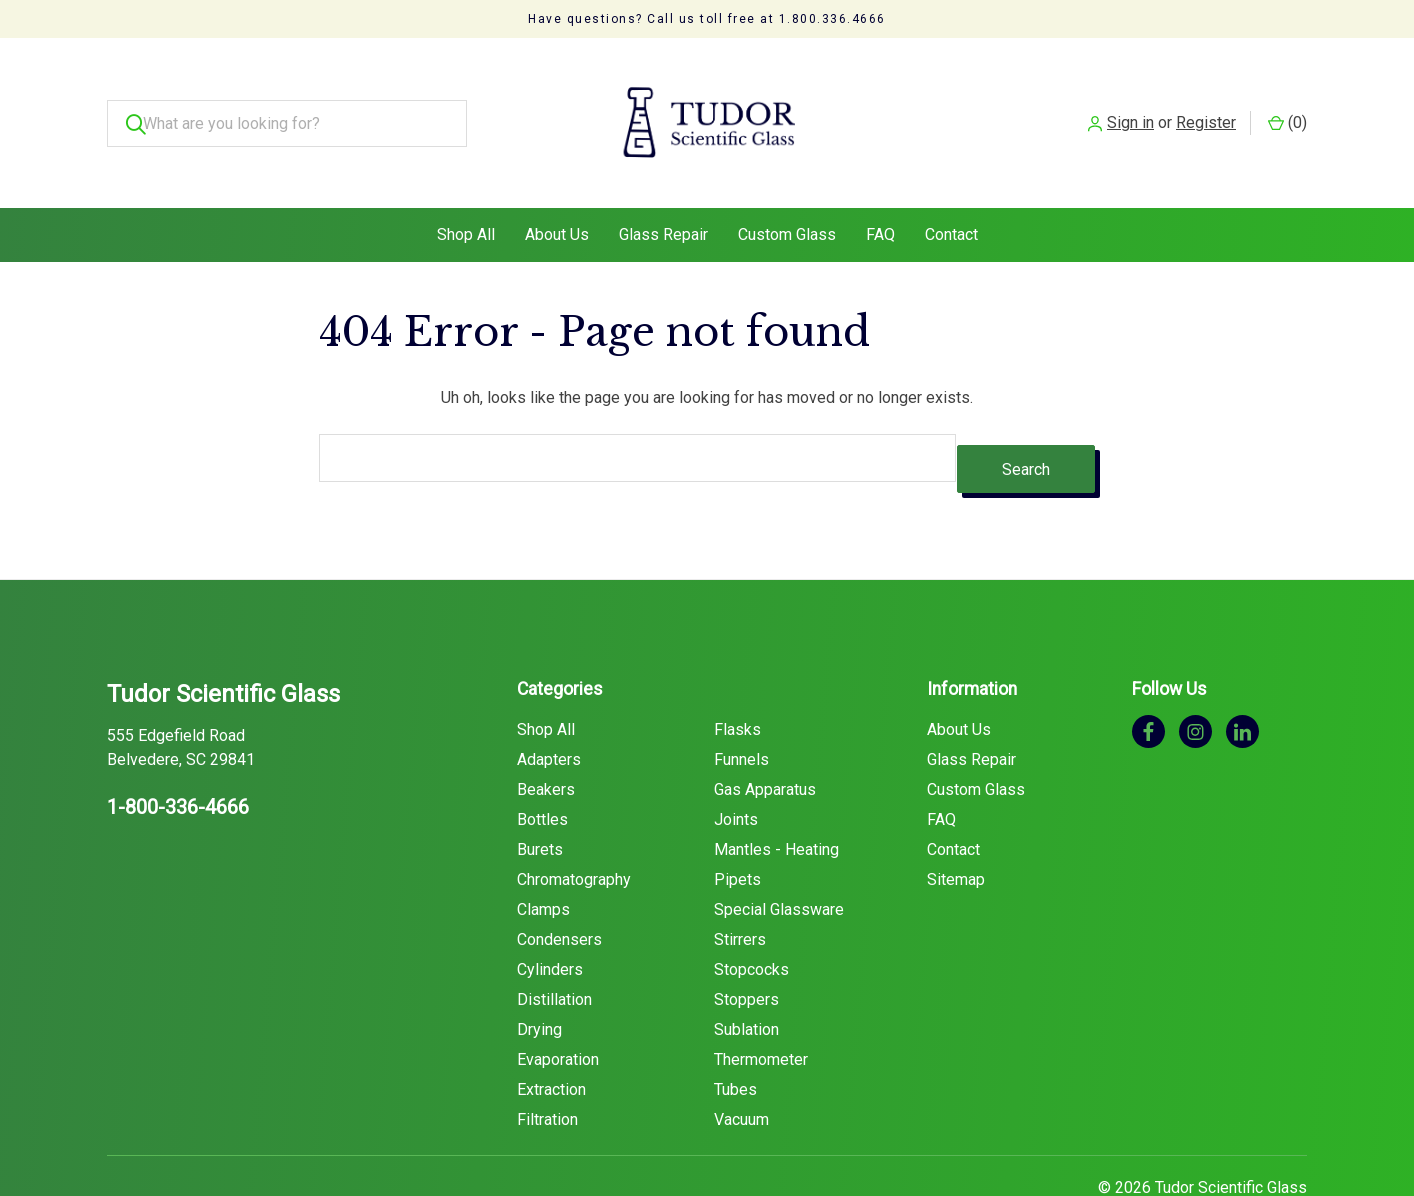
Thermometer (761, 1007)
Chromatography (574, 827)
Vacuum (741, 1067)
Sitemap (956, 827)
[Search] (130, 103)
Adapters (549, 707)
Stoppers (746, 947)
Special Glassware (779, 857)
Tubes (735, 1037)
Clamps (543, 857)
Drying (539, 977)
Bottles (542, 767)
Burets (540, 797)
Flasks (737, 677)
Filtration (547, 1067)
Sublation (746, 977)
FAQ (880, 194)
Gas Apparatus (765, 737)
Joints (736, 767)
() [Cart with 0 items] (1287, 102)
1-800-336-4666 (178, 756)
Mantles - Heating (776, 797)
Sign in (1130, 102)
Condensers (559, 887)
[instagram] (1195, 679)
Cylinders (550, 917)
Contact (951, 194)
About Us (557, 194)
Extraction (551, 1037)
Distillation (554, 947)
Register (1206, 102)
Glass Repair (663, 194)
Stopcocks (751, 917)
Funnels (741, 707)
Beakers (546, 737)
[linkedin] (1242, 679)
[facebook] (1148, 679)
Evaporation (558, 1007)
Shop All (466, 194)
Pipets (737, 827)
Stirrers (740, 887)
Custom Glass (787, 194)
